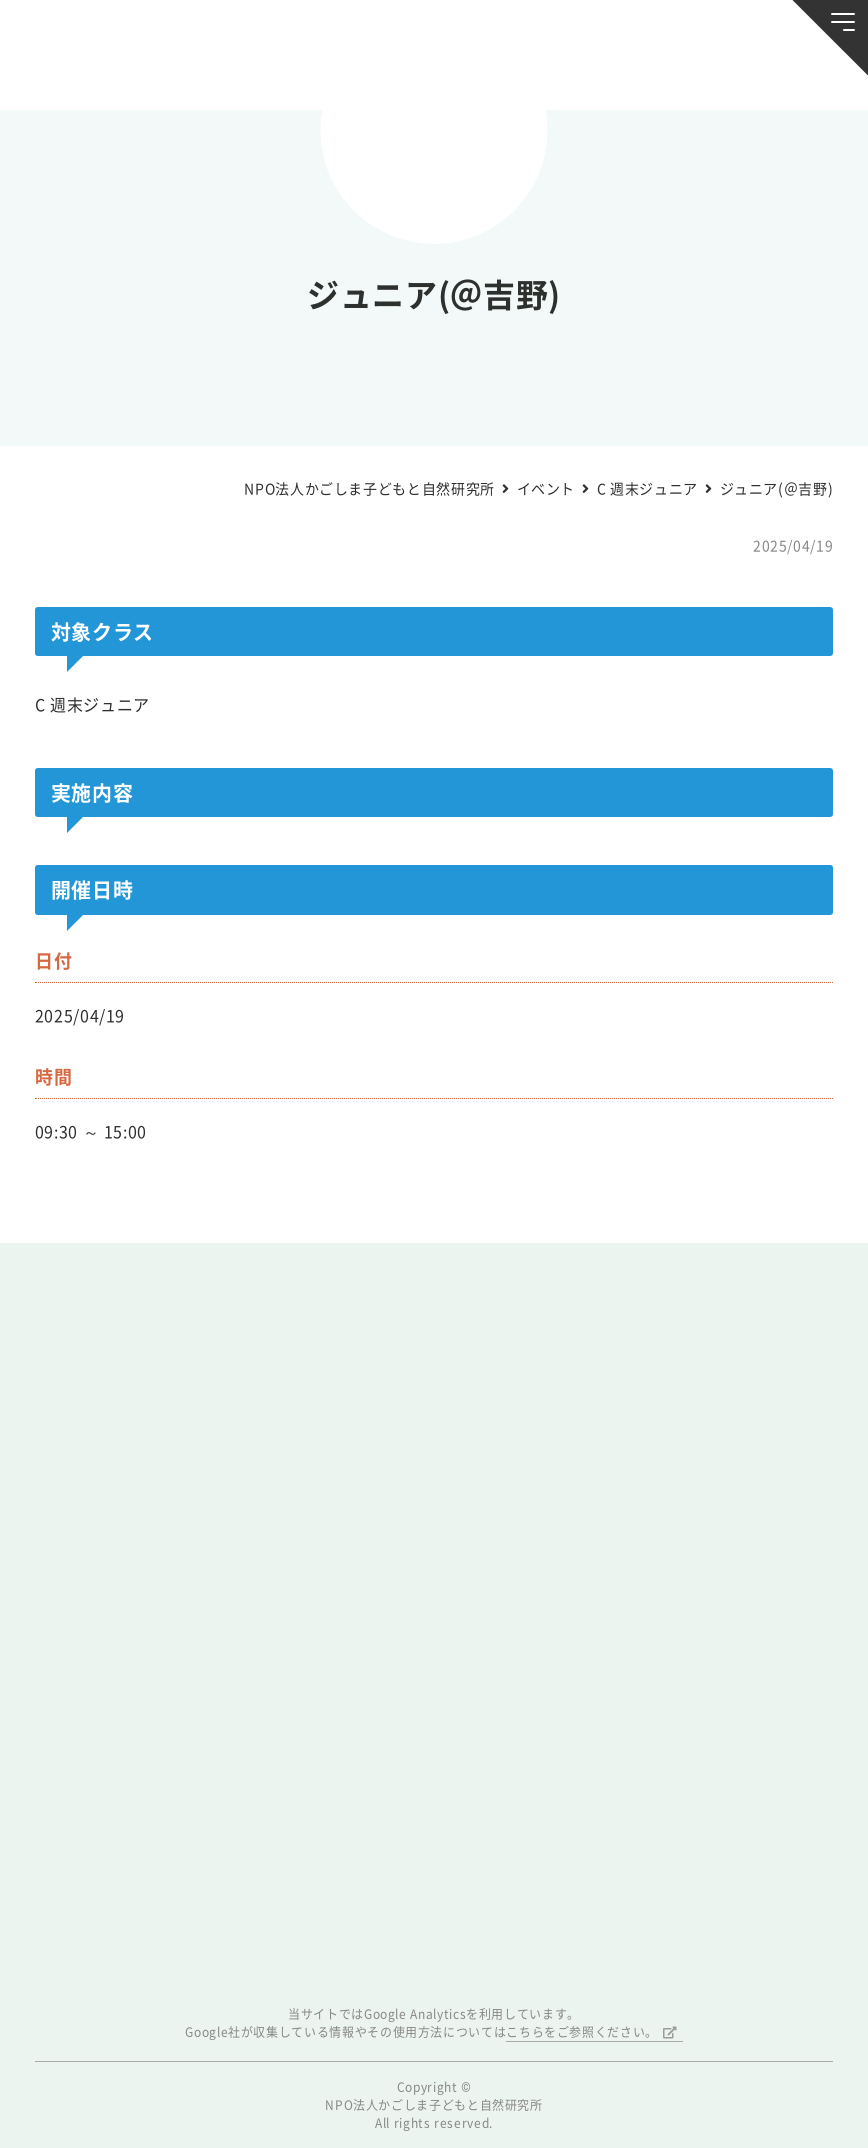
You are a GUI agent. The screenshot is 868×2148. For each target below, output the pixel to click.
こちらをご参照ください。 (582, 2032)
